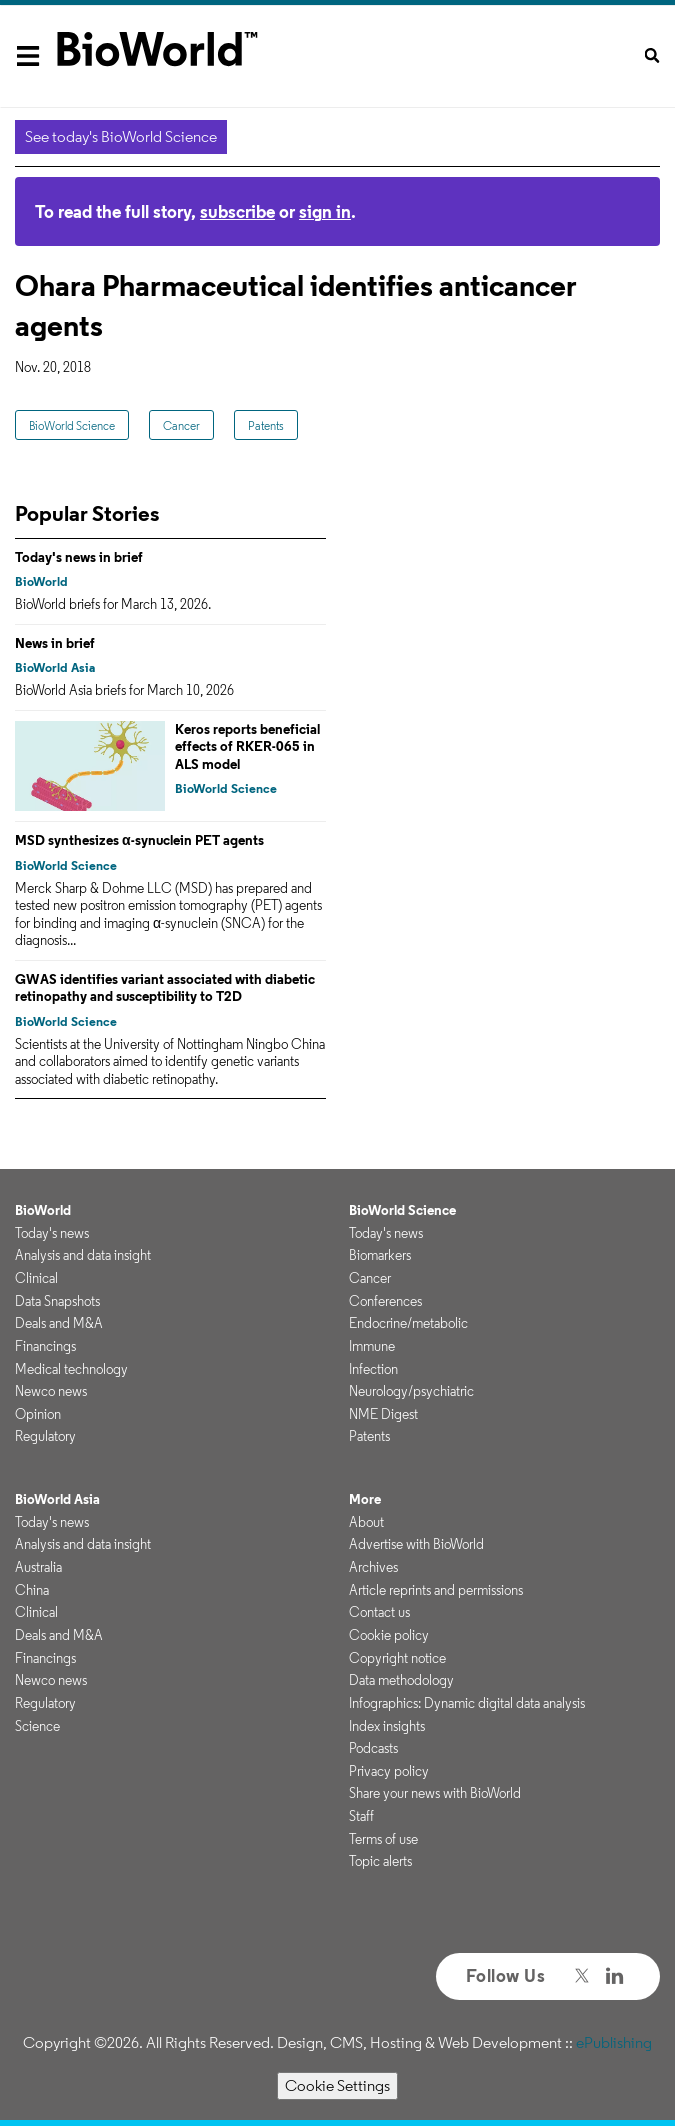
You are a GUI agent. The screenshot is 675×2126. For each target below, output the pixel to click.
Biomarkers (380, 1255)
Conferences (385, 1301)
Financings (45, 1346)
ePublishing (614, 2042)
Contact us (379, 1612)
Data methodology (401, 1680)
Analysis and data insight (83, 1255)
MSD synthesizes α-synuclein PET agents (139, 840)
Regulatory (45, 1436)
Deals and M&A (59, 1323)
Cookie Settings (337, 2085)
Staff (361, 1816)
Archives (373, 1567)
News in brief (55, 643)
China (32, 1590)
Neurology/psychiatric (411, 1391)
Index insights (387, 1726)
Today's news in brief (79, 557)
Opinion (38, 1414)
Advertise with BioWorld (416, 1544)
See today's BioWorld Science (121, 136)
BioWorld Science (72, 425)
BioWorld (41, 581)
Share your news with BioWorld (435, 1793)
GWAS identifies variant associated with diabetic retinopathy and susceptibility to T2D (165, 988)
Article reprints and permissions (436, 1590)
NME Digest (383, 1414)
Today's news (52, 1233)
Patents (266, 425)
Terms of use (383, 1839)
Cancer (181, 425)
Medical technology (71, 1369)
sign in (325, 211)
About (366, 1522)
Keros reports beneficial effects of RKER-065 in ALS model (247, 746)
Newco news (51, 1391)
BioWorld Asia (55, 667)
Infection (373, 1369)
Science (37, 1726)
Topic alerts (380, 1861)
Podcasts (373, 1748)
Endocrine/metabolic (408, 1323)
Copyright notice (397, 1658)
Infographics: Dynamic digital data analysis (467, 1703)
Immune (372, 1346)
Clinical (36, 1278)
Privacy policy (389, 1771)
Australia (38, 1567)
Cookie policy (389, 1635)
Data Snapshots (57, 1301)
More (365, 1499)
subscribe (237, 211)
